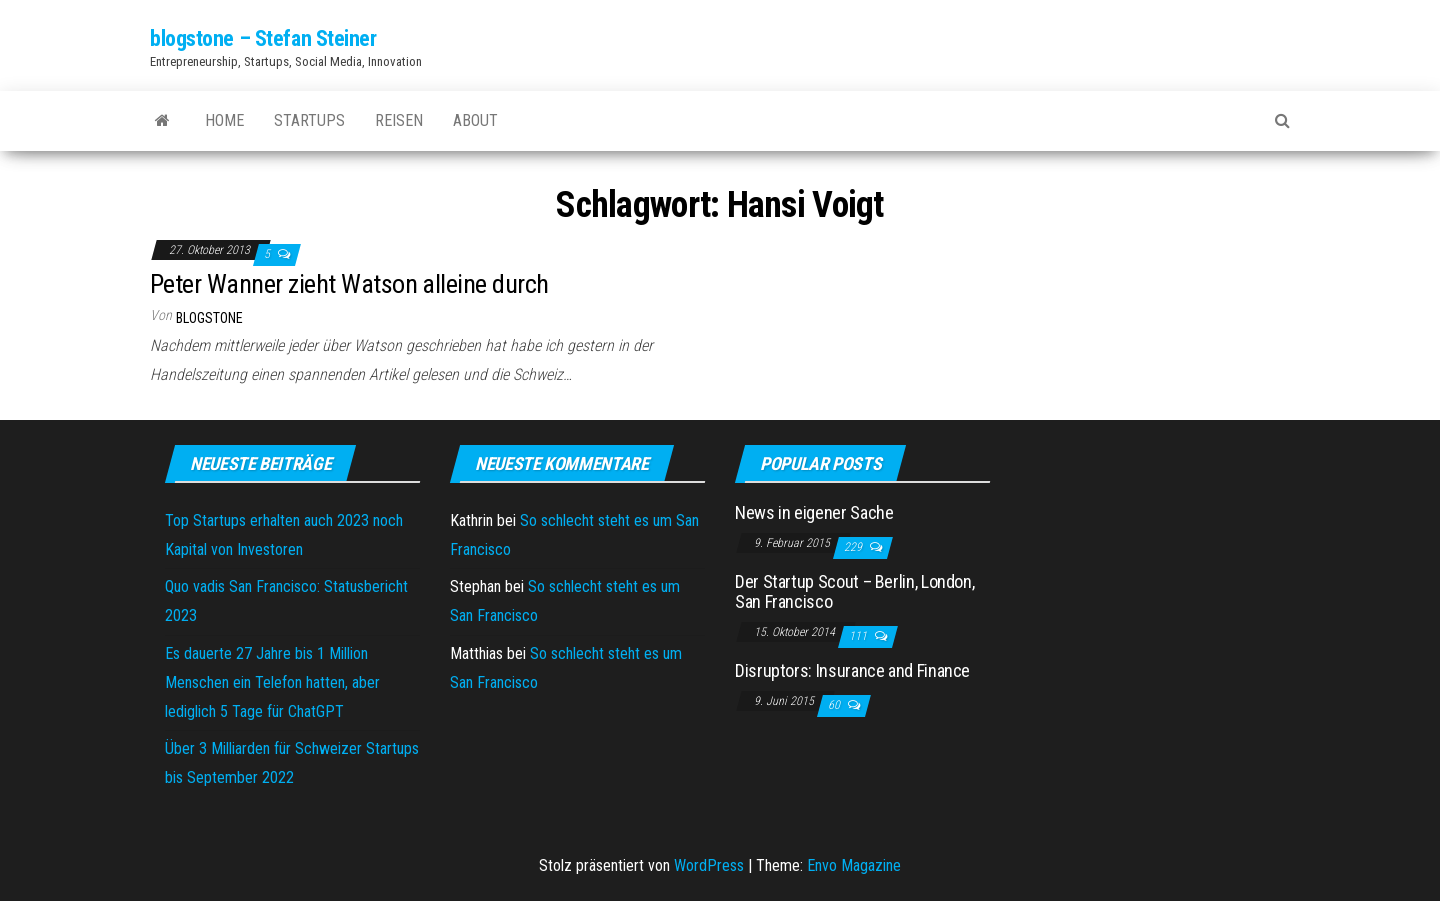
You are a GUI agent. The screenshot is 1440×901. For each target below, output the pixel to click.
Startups (309, 120)
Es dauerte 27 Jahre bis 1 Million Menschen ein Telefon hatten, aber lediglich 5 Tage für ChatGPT (272, 682)
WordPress (709, 865)
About (475, 120)
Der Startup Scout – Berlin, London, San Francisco (854, 591)
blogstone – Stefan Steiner (263, 38)
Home (224, 120)
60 (835, 705)
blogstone (209, 318)
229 (854, 547)
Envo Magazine (854, 865)
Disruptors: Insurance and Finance (852, 670)
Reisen (399, 120)
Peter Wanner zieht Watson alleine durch (349, 284)
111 (859, 636)
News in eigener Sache (814, 512)
